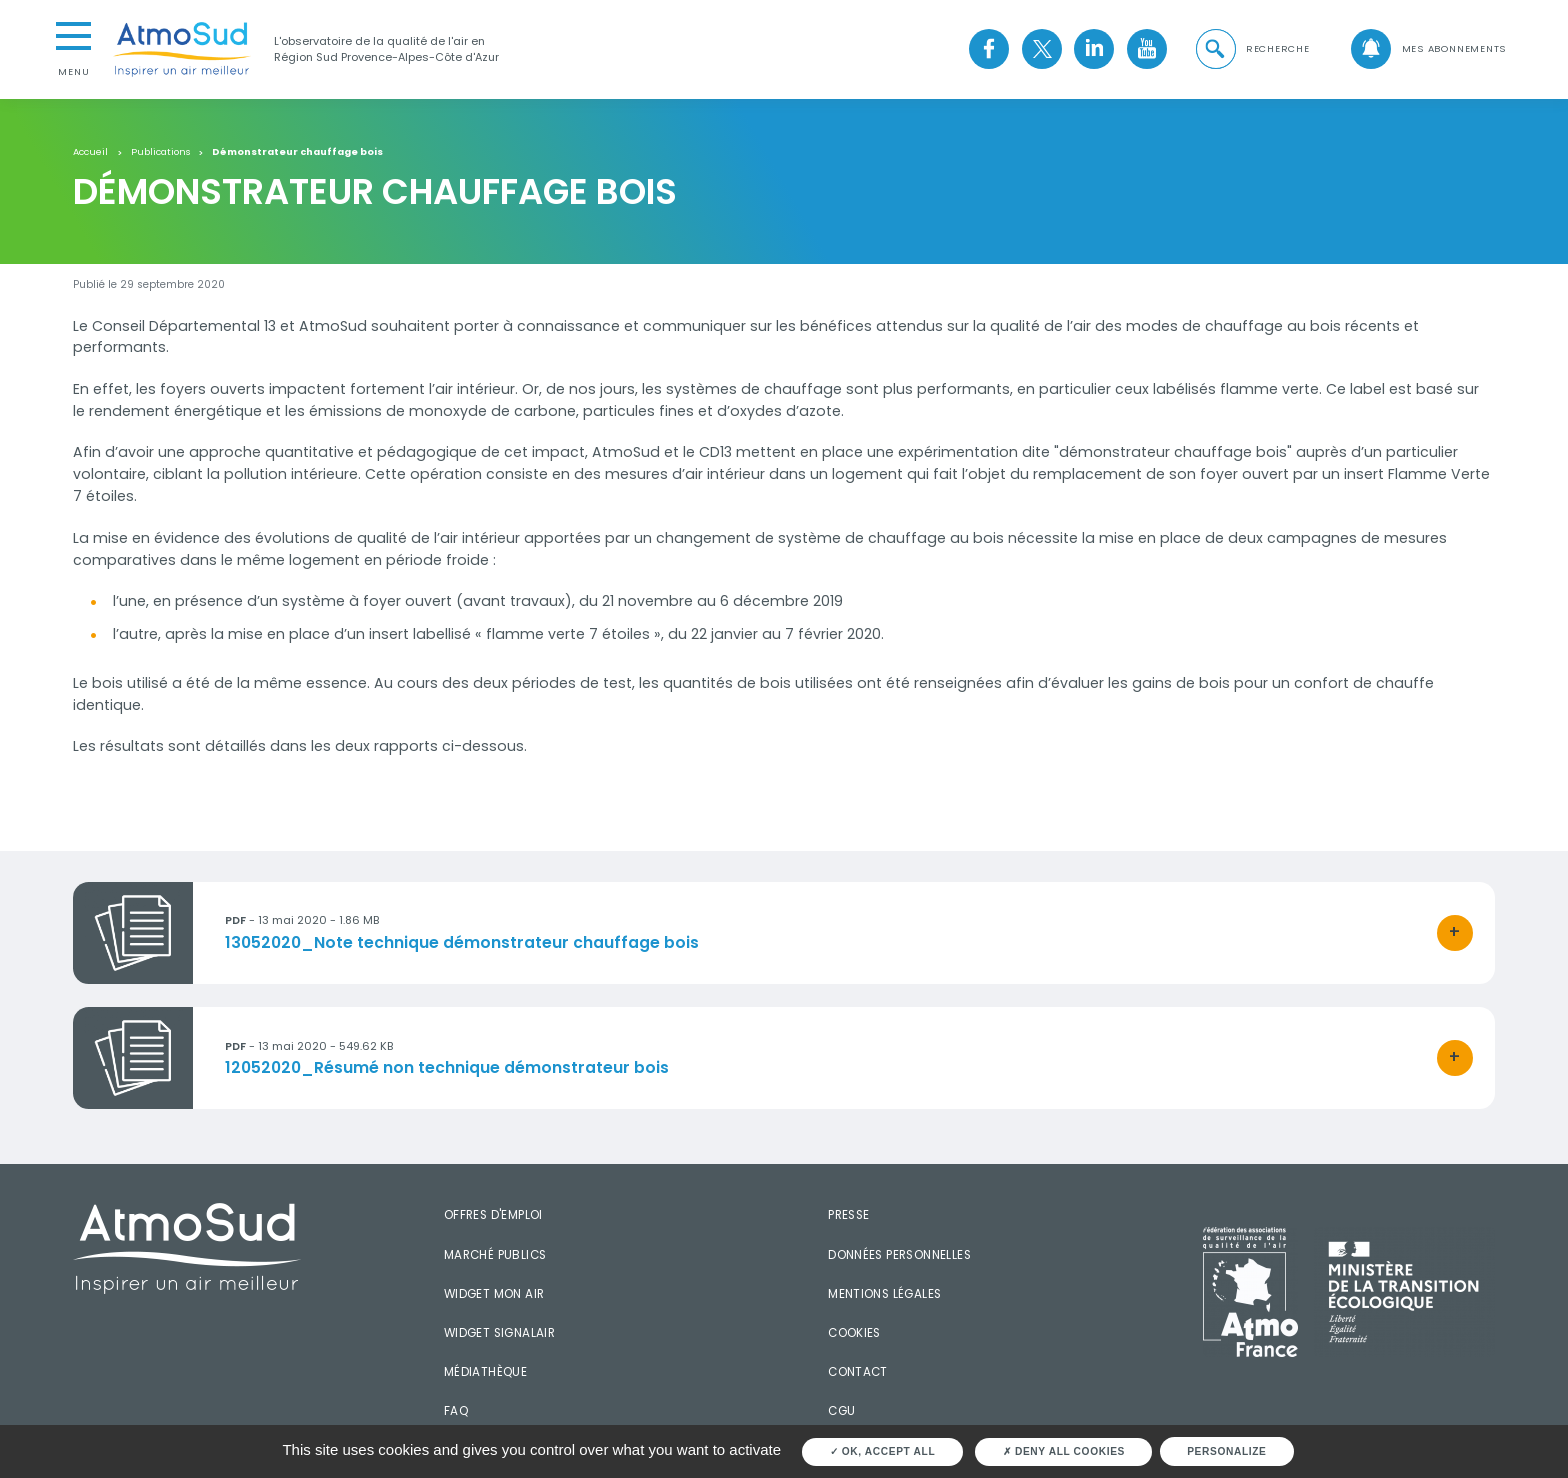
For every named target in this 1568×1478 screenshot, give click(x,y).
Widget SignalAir (499, 1333)
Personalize (1226, 1451)
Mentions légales (884, 1294)
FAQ (456, 1411)
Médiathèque (485, 1372)
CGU (841, 1411)
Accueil (90, 152)
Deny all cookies (1064, 1451)
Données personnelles (899, 1255)
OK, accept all (883, 1451)
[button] (1251, 49)
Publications (160, 152)
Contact (858, 1372)
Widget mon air (494, 1294)
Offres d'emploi (493, 1215)
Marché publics (495, 1255)
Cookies (854, 1333)
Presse (848, 1215)
